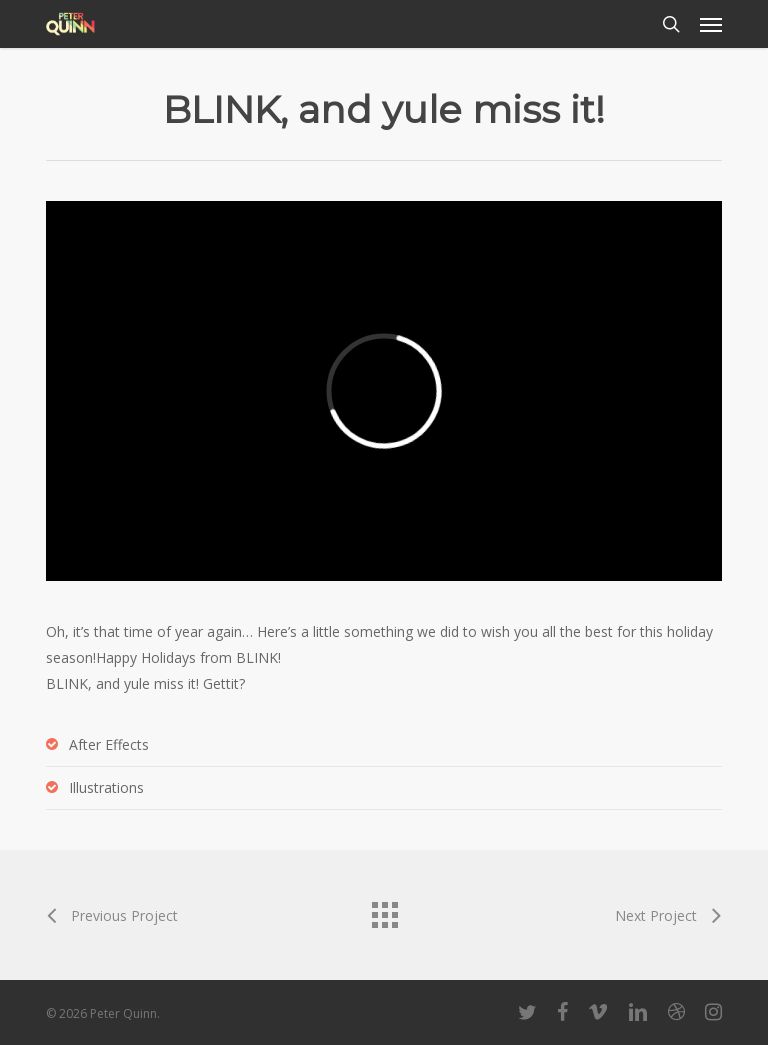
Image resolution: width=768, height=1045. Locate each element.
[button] (711, 24)
